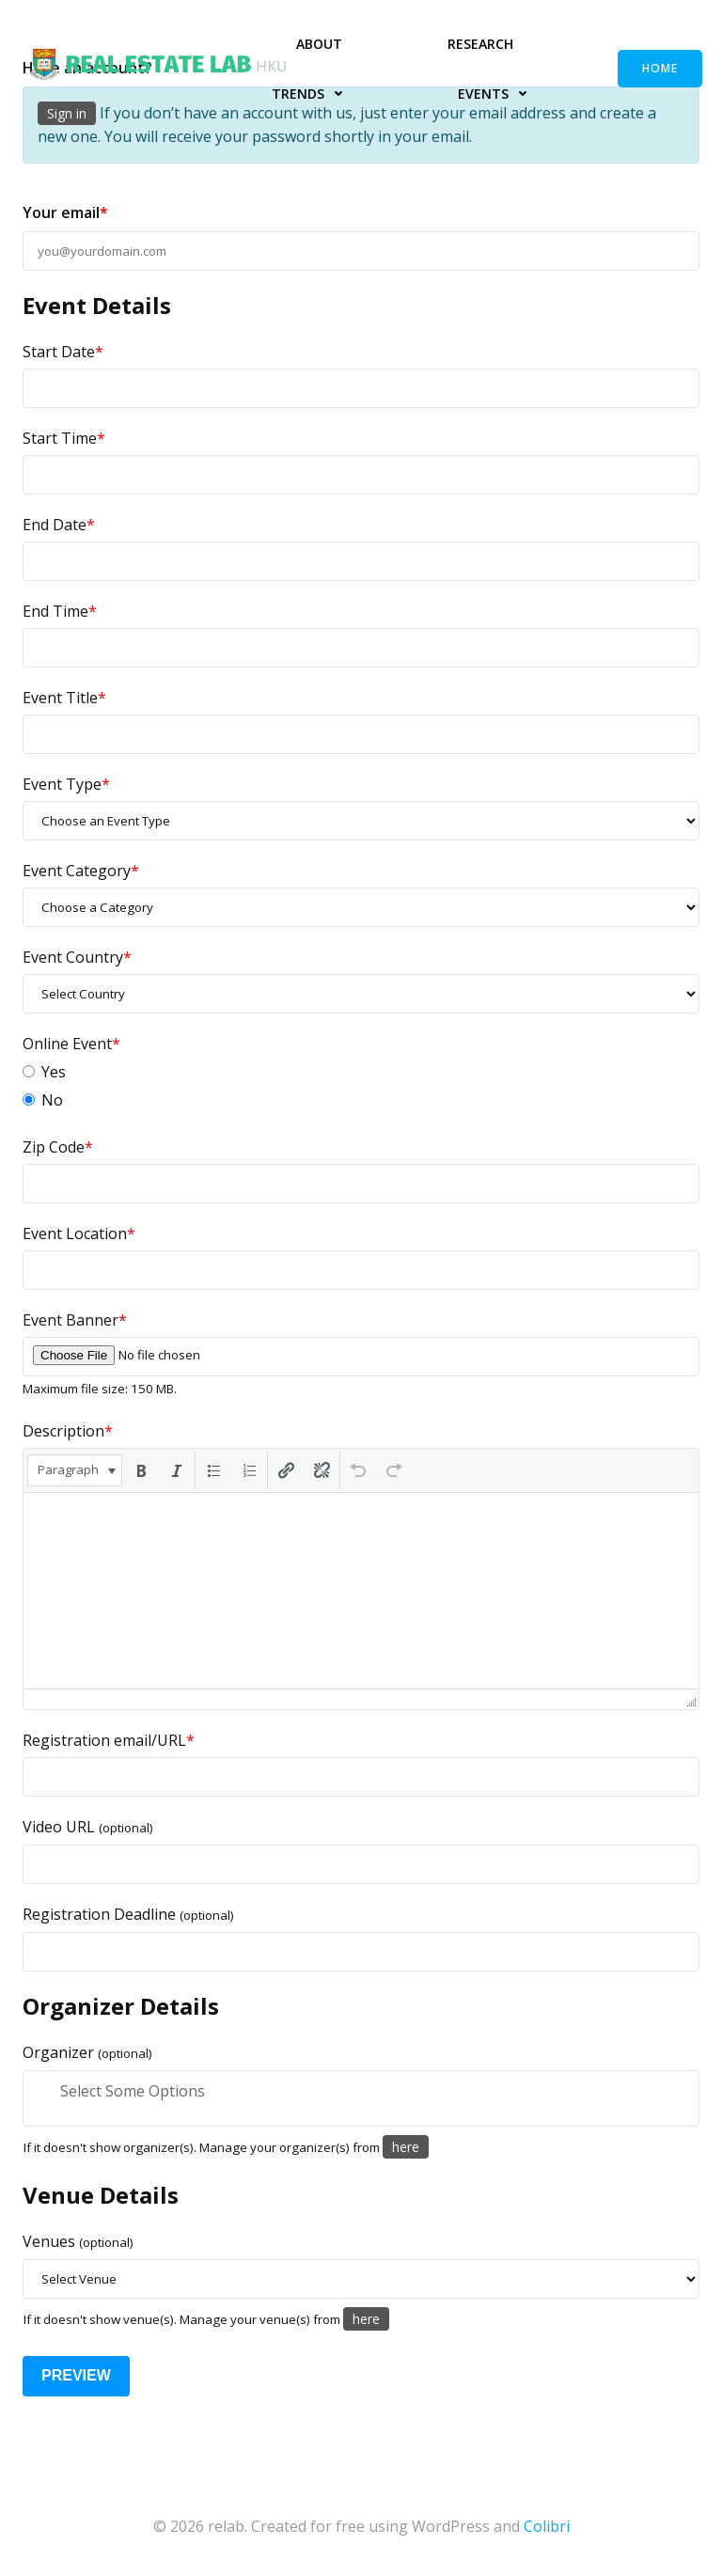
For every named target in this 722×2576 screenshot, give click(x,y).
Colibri (547, 2525)
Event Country (77, 957)
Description (68, 1431)
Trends (312, 93)
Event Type (66, 784)
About (319, 44)
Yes (44, 1071)
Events (497, 93)
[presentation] (74, 1470)
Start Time (64, 438)
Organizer (87, 2052)
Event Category (81, 870)
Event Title (64, 697)
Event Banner (75, 1320)
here (405, 2147)
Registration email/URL (109, 1740)
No (43, 1100)
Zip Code (58, 1147)
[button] (74, 1470)
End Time (60, 611)
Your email (65, 212)
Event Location (79, 1233)
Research (480, 44)
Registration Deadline (128, 1914)
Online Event (71, 1043)
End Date (59, 524)
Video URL (88, 1826)
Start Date (63, 351)
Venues (78, 2241)
